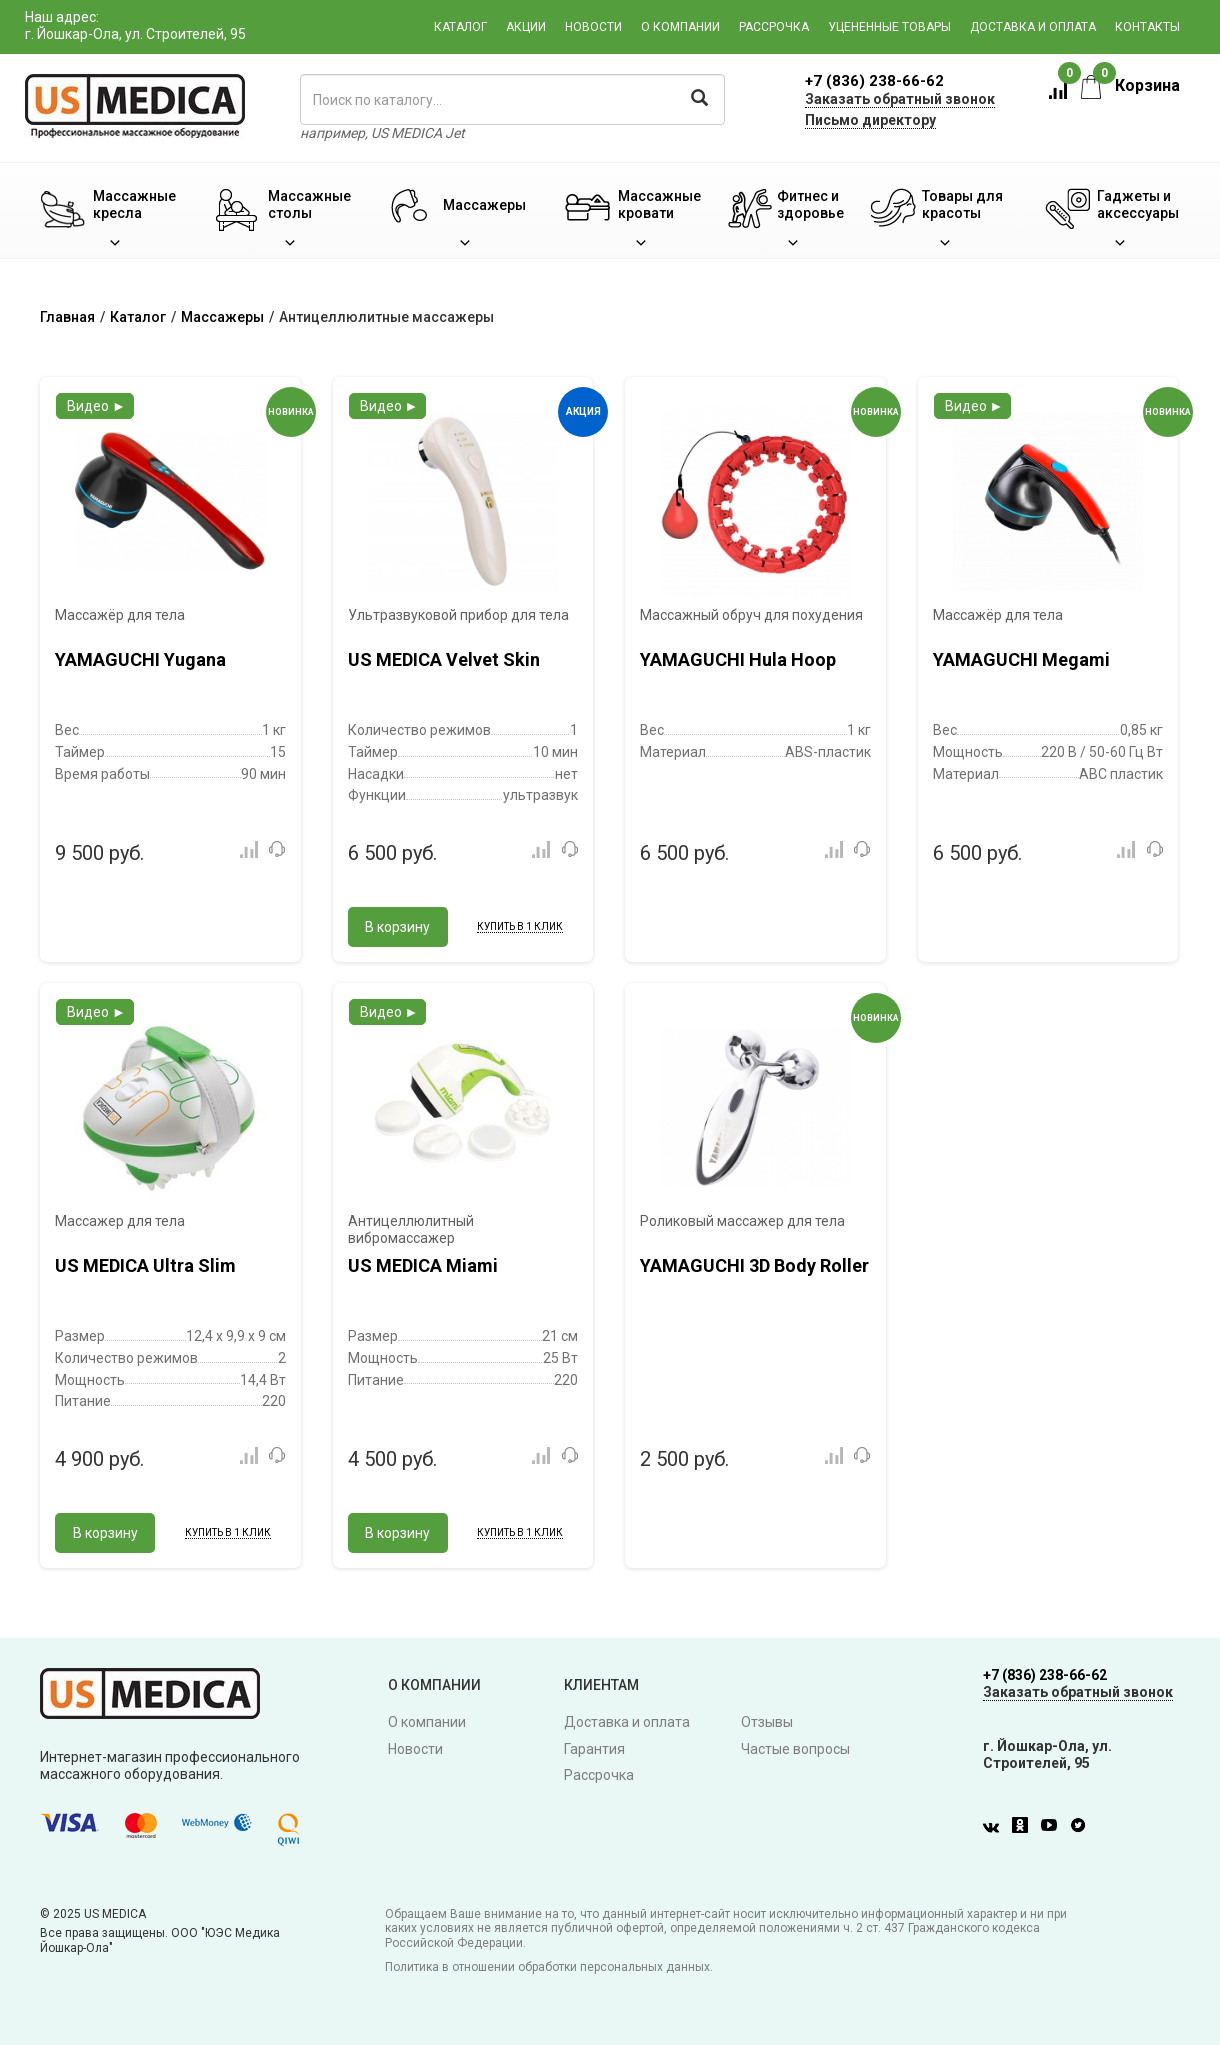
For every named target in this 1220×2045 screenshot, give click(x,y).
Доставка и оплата (1033, 27)
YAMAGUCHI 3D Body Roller (754, 1265)
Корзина (1130, 85)
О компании (680, 27)
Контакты (1147, 27)
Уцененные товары (889, 27)
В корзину (397, 927)
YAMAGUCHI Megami (1021, 659)
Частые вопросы (795, 1749)
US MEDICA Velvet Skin (444, 659)
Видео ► (96, 406)
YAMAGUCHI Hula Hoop (738, 659)
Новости (593, 27)
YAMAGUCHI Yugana (140, 659)
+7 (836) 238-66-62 (874, 81)
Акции (526, 27)
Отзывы (767, 1722)
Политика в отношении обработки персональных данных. (549, 1967)
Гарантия (594, 1749)
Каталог (460, 27)
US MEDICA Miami (423, 1265)
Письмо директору (870, 120)
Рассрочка (774, 27)
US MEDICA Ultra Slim (145, 1265)
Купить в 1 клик (520, 926)
